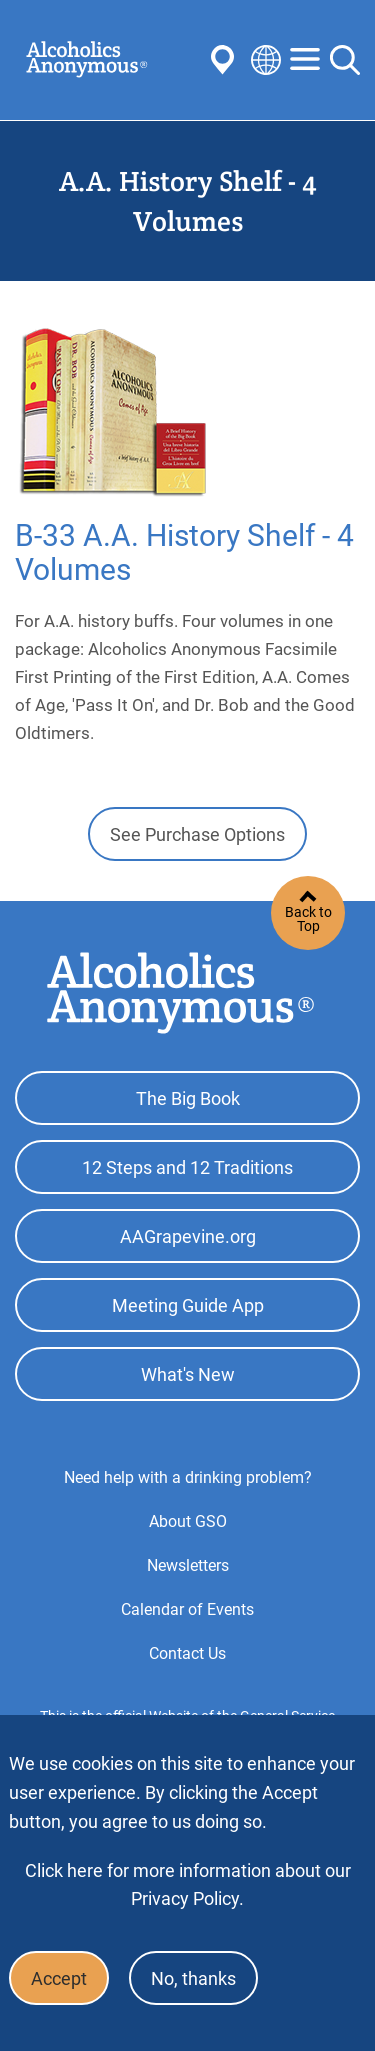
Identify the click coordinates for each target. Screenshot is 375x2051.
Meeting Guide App (188, 1305)
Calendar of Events (187, 1609)
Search (345, 60)
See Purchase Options (197, 834)
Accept (59, 1978)
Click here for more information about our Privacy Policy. (188, 1884)
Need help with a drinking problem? (188, 1477)
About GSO (188, 1521)
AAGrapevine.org (188, 1236)
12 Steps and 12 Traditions (187, 1167)
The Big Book (188, 1098)
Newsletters (188, 1565)
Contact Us (187, 1653)
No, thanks (193, 1978)
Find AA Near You (226, 60)
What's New (188, 1374)
